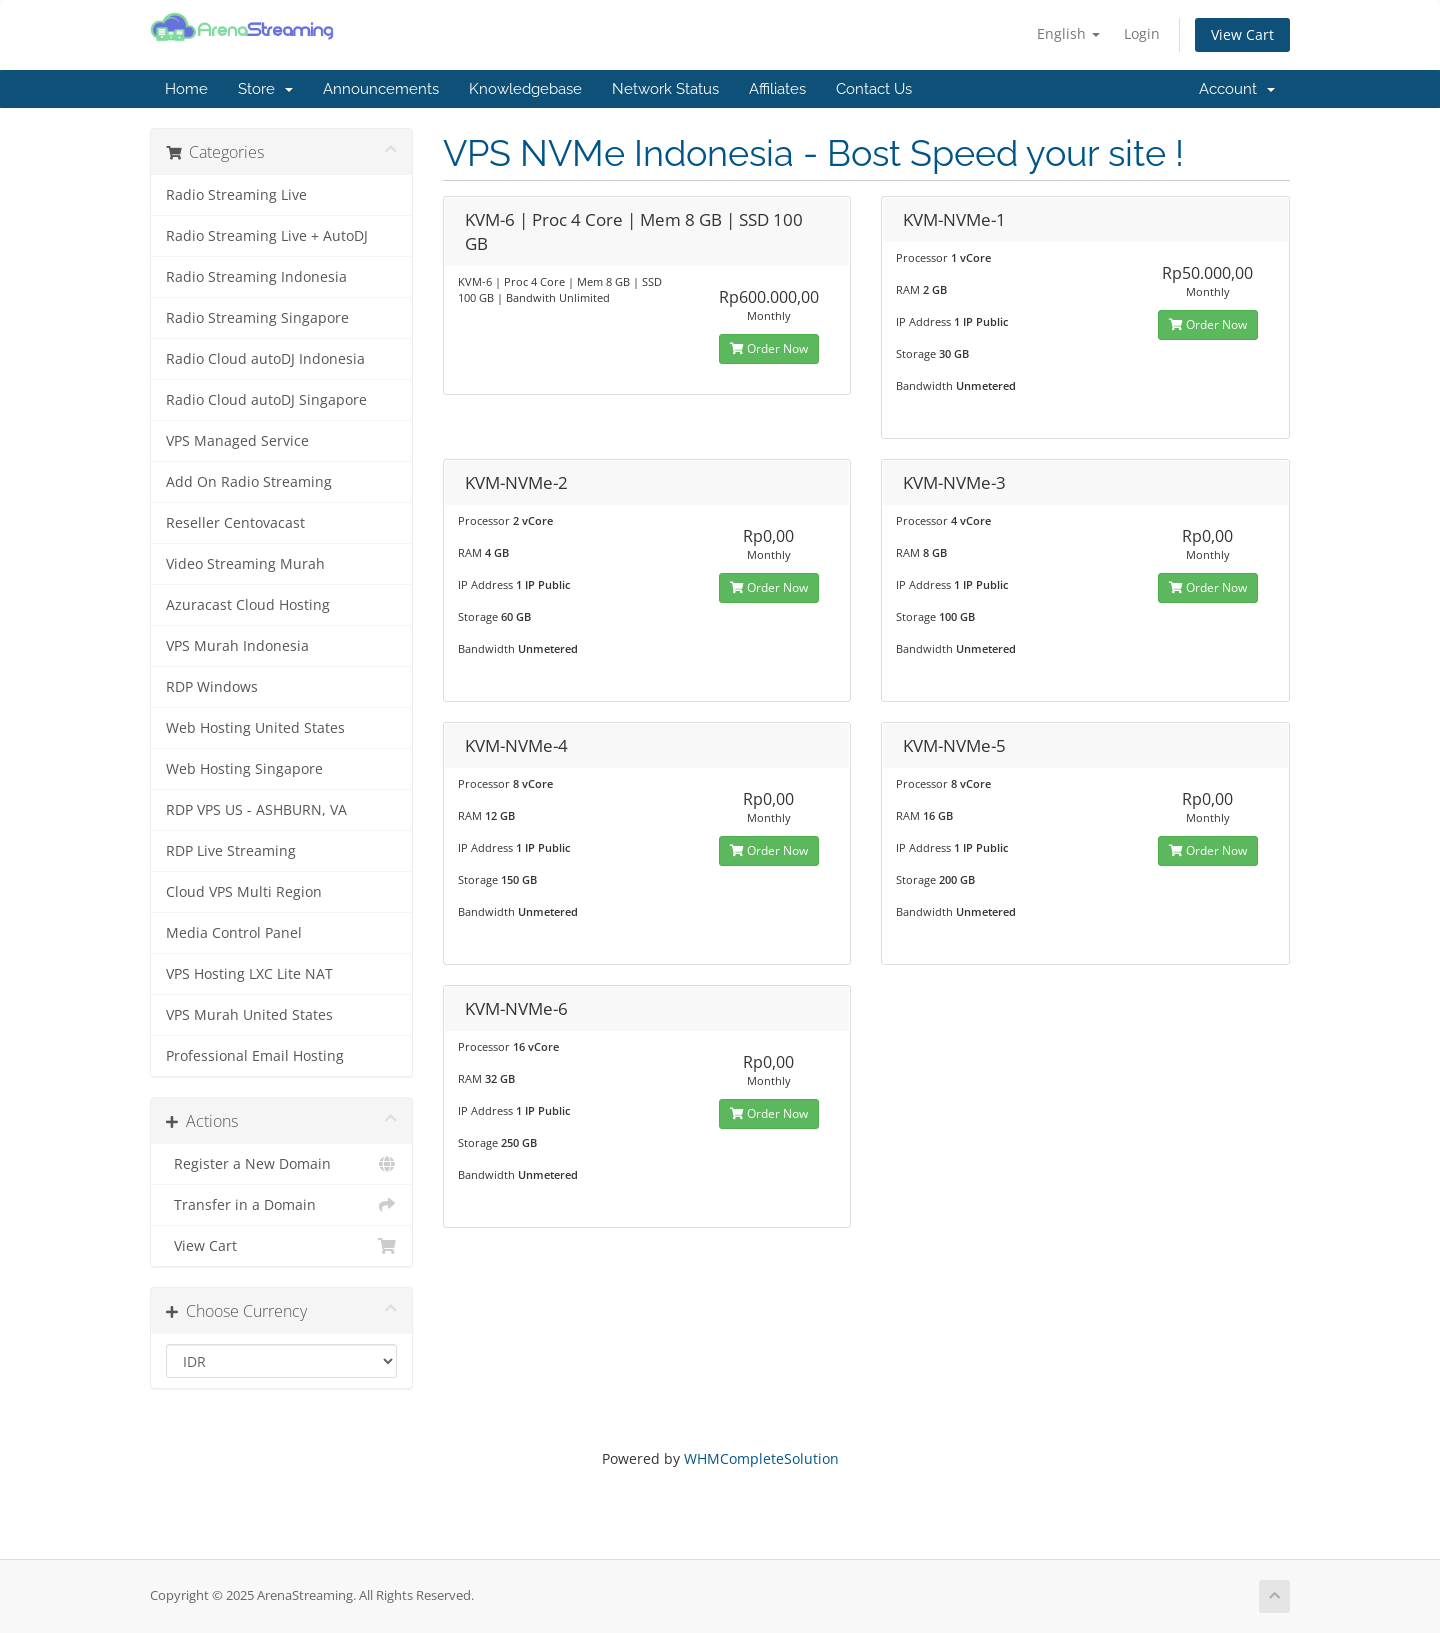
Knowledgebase (525, 89)
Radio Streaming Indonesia (256, 277)
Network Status (665, 89)
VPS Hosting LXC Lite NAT (249, 974)
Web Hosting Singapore (244, 769)
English (1068, 33)
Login (1142, 33)
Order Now (769, 348)
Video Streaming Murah (245, 564)
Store (265, 89)
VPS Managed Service (237, 441)
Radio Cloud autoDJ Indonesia (265, 359)
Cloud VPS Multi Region (244, 892)
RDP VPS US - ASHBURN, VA (256, 810)
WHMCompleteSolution (761, 1458)
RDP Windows (212, 687)
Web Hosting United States (255, 728)
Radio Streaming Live (236, 195)
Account (1237, 89)
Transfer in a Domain (281, 1205)
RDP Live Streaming (231, 851)
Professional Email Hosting (255, 1056)
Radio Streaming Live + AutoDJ (267, 236)
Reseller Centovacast (235, 523)
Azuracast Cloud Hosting (248, 605)
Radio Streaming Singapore (257, 318)
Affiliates (777, 89)
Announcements (381, 89)
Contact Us (874, 89)
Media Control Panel (234, 933)
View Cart (1242, 34)
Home (186, 89)
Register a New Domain (281, 1164)
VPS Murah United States (249, 1015)
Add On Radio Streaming (249, 482)
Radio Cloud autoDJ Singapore (266, 400)
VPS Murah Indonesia (237, 646)
